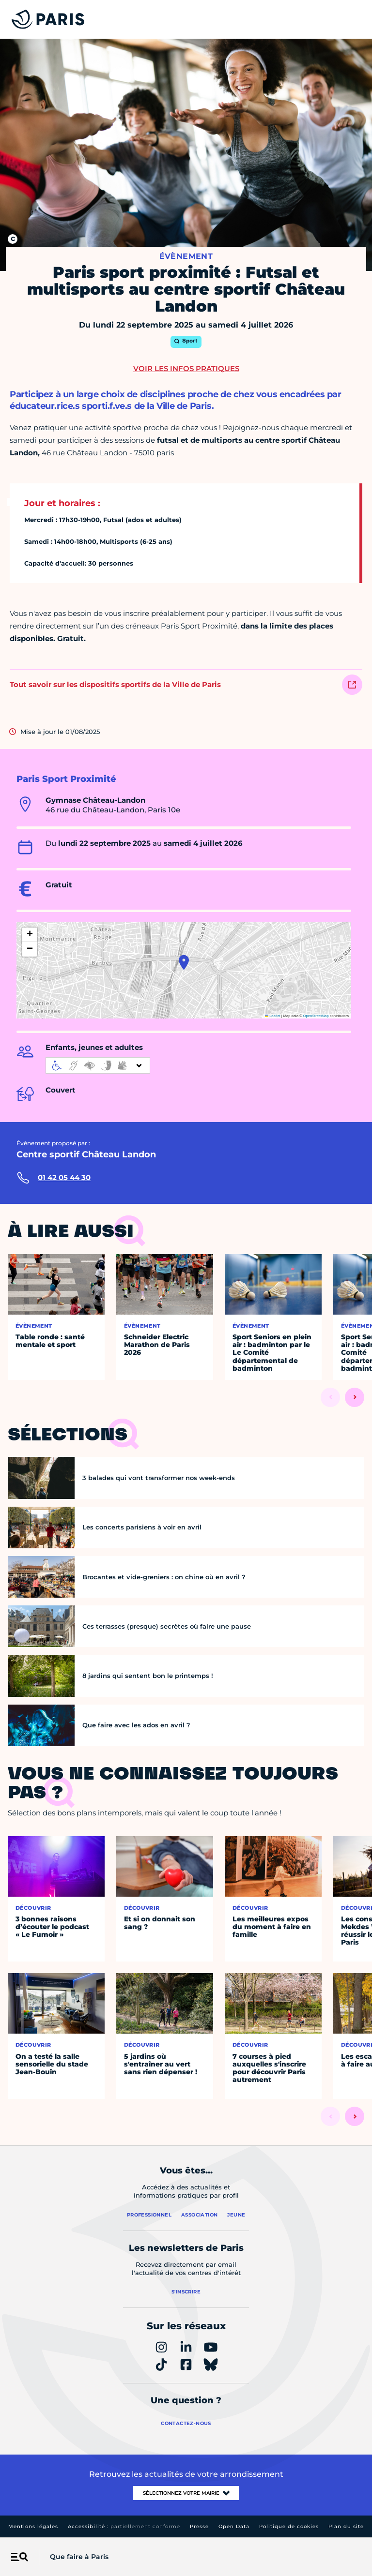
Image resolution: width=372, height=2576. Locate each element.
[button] (184, 962)
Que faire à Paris (79, 2556)
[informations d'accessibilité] (98, 1065)
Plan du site (346, 2526)
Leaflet (272, 1016)
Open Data (233, 2526)
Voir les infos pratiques (186, 368)
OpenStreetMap (316, 1016)
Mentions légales (33, 2526)
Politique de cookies (289, 2526)
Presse (199, 2526)
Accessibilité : (124, 2526)
